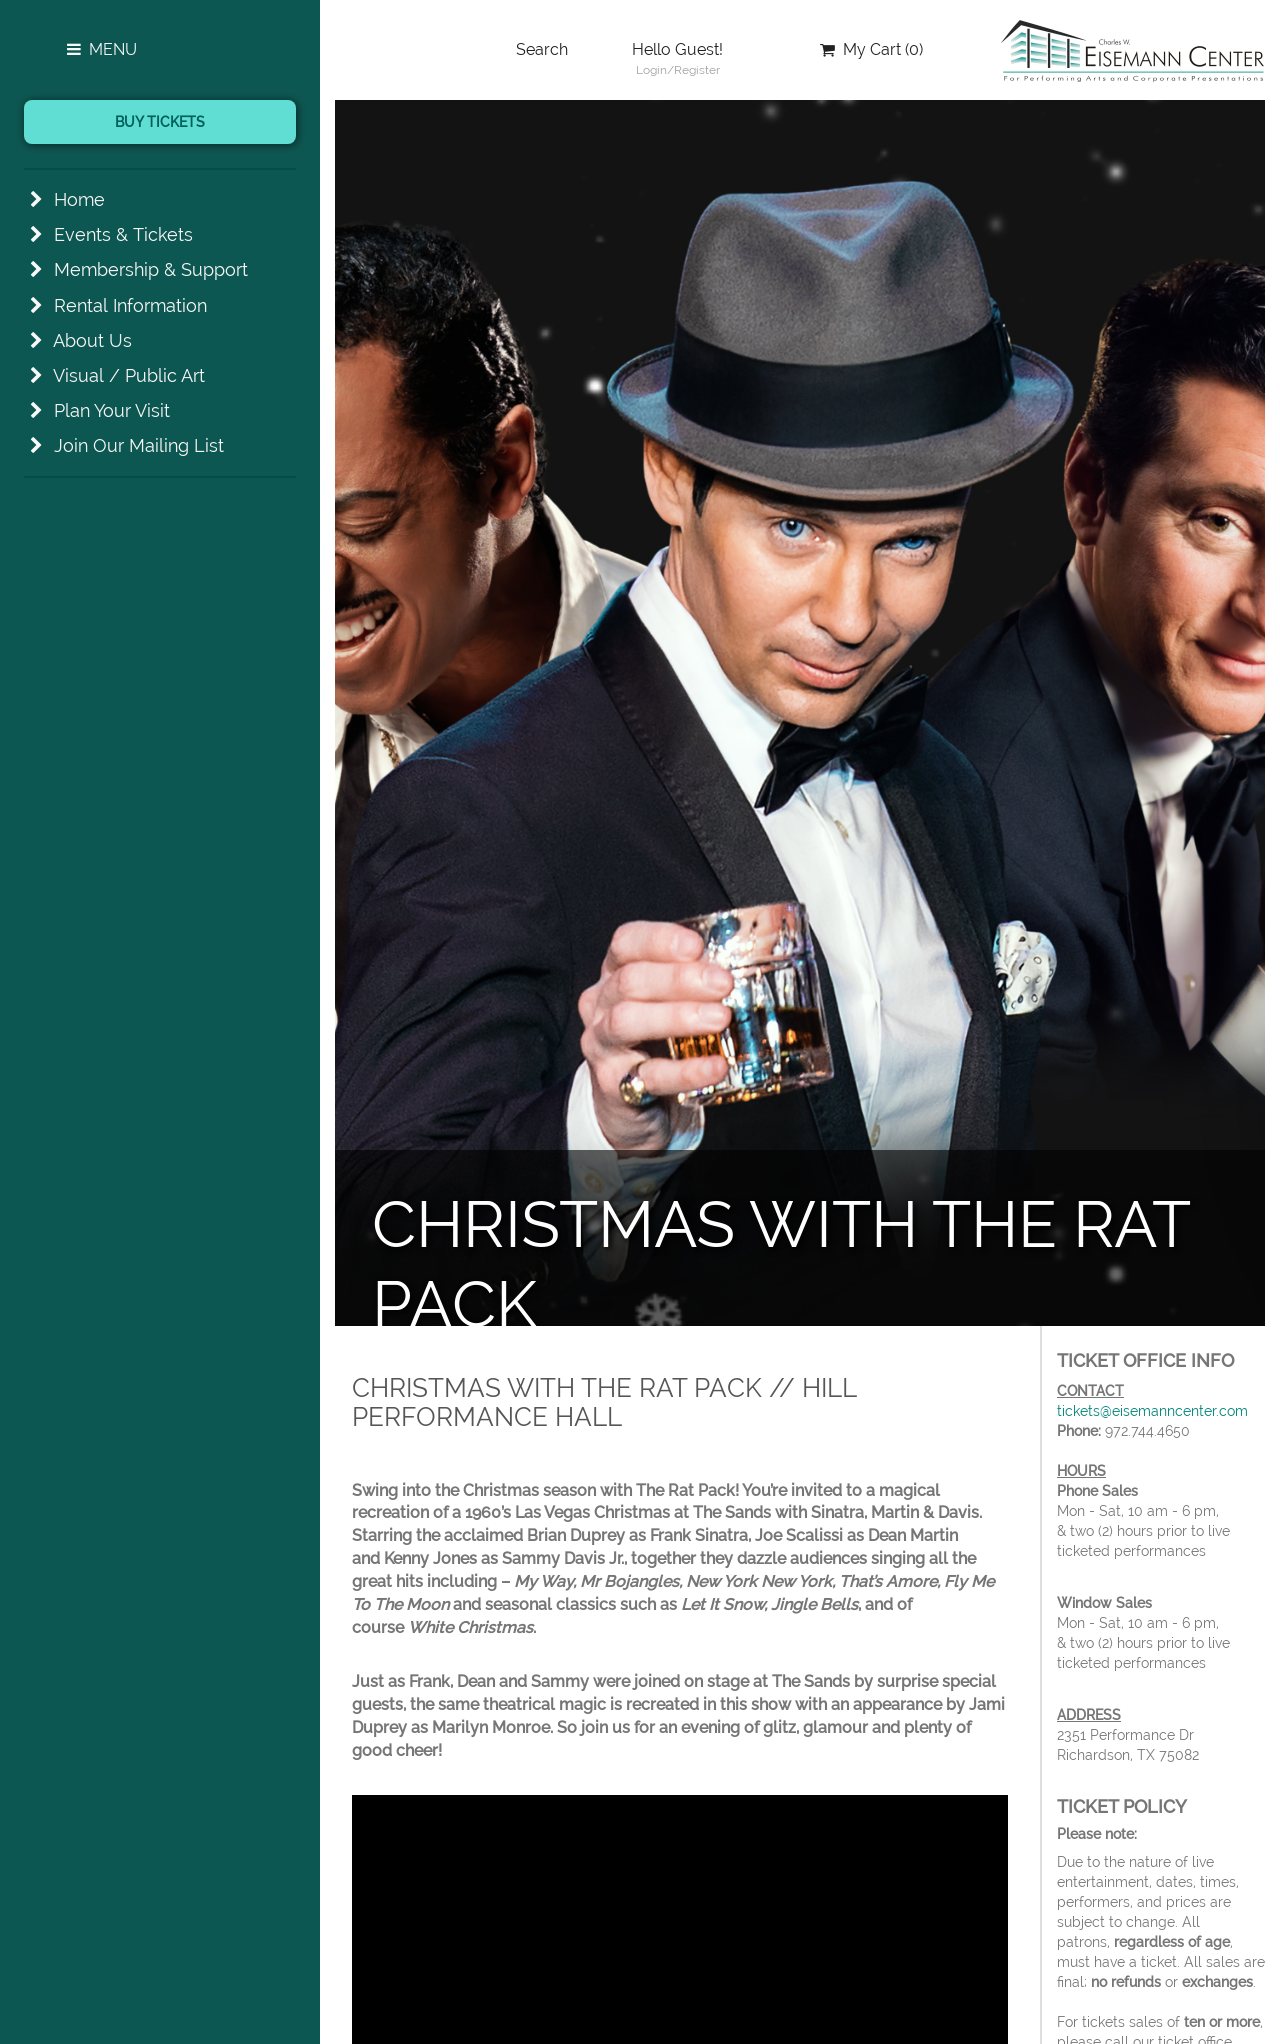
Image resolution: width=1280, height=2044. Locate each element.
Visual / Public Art (129, 375)
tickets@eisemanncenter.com (1152, 1411)
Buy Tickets (160, 122)
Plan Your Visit (112, 410)
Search (542, 49)
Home (79, 199)
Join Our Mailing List (139, 445)
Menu (100, 49)
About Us (92, 340)
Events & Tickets (123, 234)
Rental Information (130, 305)
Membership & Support (151, 269)
